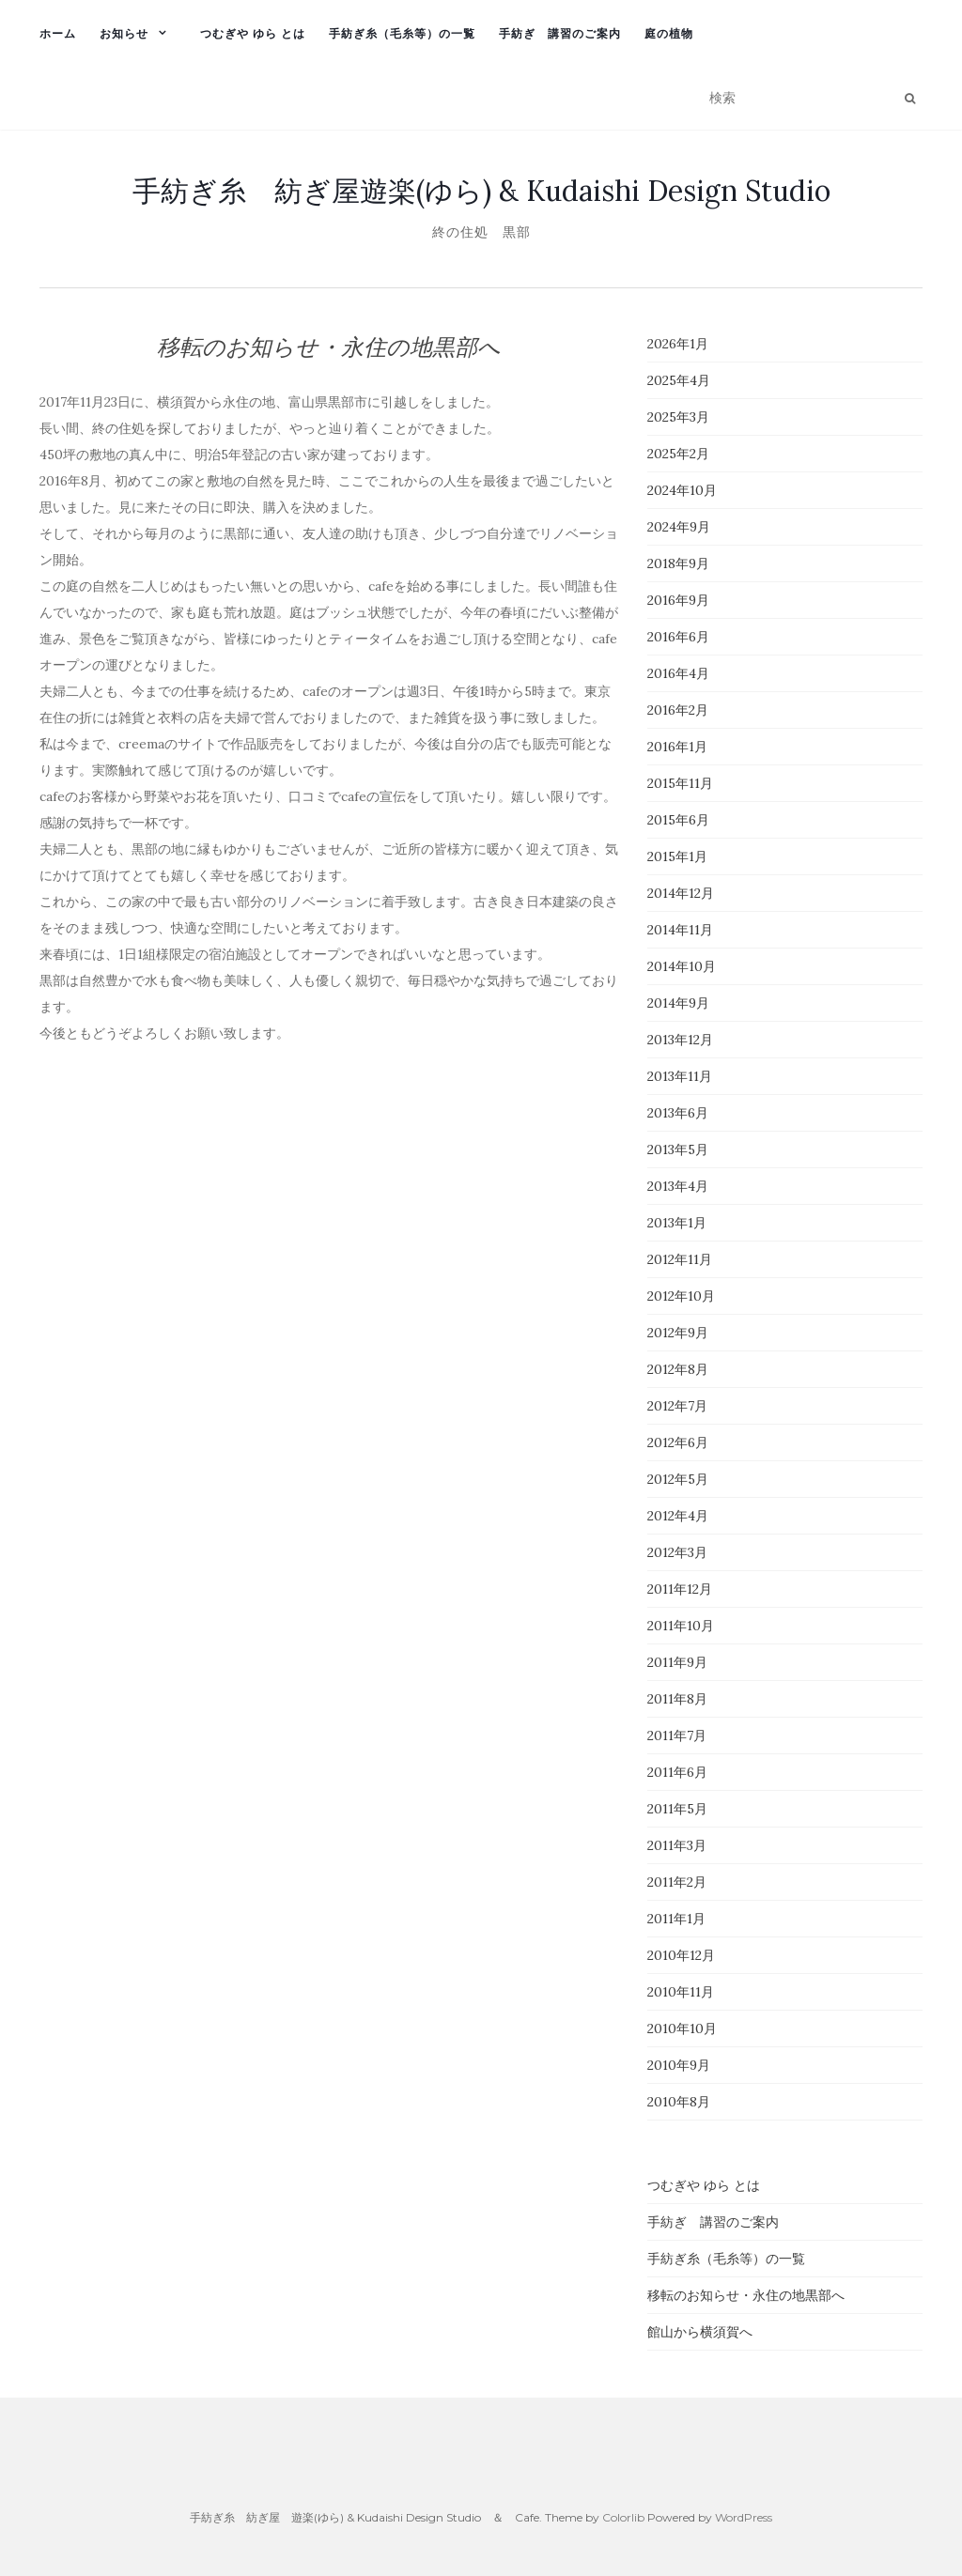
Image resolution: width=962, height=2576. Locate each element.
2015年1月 (677, 856)
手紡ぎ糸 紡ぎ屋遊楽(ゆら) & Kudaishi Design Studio (481, 191)
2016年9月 (678, 600)
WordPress (743, 2517)
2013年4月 (677, 1186)
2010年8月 (678, 2101)
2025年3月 (678, 417)
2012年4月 (677, 1515)
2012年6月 (677, 1442)
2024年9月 (678, 526)
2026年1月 (677, 343)
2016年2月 (677, 710)
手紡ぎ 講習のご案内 (560, 33)
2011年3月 (676, 1845)
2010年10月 (682, 2028)
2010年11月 (680, 1991)
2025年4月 (678, 380)
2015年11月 (680, 783)
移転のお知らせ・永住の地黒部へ (746, 2295)
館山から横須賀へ (700, 2331)
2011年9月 (677, 1662)
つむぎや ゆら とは (252, 33)
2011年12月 (679, 1589)
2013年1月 (676, 1222)
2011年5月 (677, 1808)
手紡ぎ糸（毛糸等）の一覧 (402, 33)
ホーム (57, 33)
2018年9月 (678, 563)
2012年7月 (677, 1405)
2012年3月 (677, 1552)
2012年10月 (681, 1296)
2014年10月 (681, 966)
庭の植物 (668, 33)
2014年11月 (680, 929)
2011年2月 (676, 1882)
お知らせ (124, 33)
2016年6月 (678, 636)
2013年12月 (680, 1039)
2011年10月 (680, 1625)
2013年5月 (677, 1149)
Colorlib (623, 2517)
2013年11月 (679, 1076)
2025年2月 (678, 453)
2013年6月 (677, 1112)
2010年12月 (681, 1955)
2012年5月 (677, 1479)
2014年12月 (680, 893)
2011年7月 (676, 1735)
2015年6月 (678, 819)
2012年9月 (677, 1332)
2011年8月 (677, 1698)
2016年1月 (677, 746)
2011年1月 (676, 1918)
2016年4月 (678, 673)
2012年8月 (677, 1369)
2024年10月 (682, 490)
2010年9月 (678, 2065)
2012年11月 (679, 1259)
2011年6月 (677, 1772)
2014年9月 (678, 1003)
